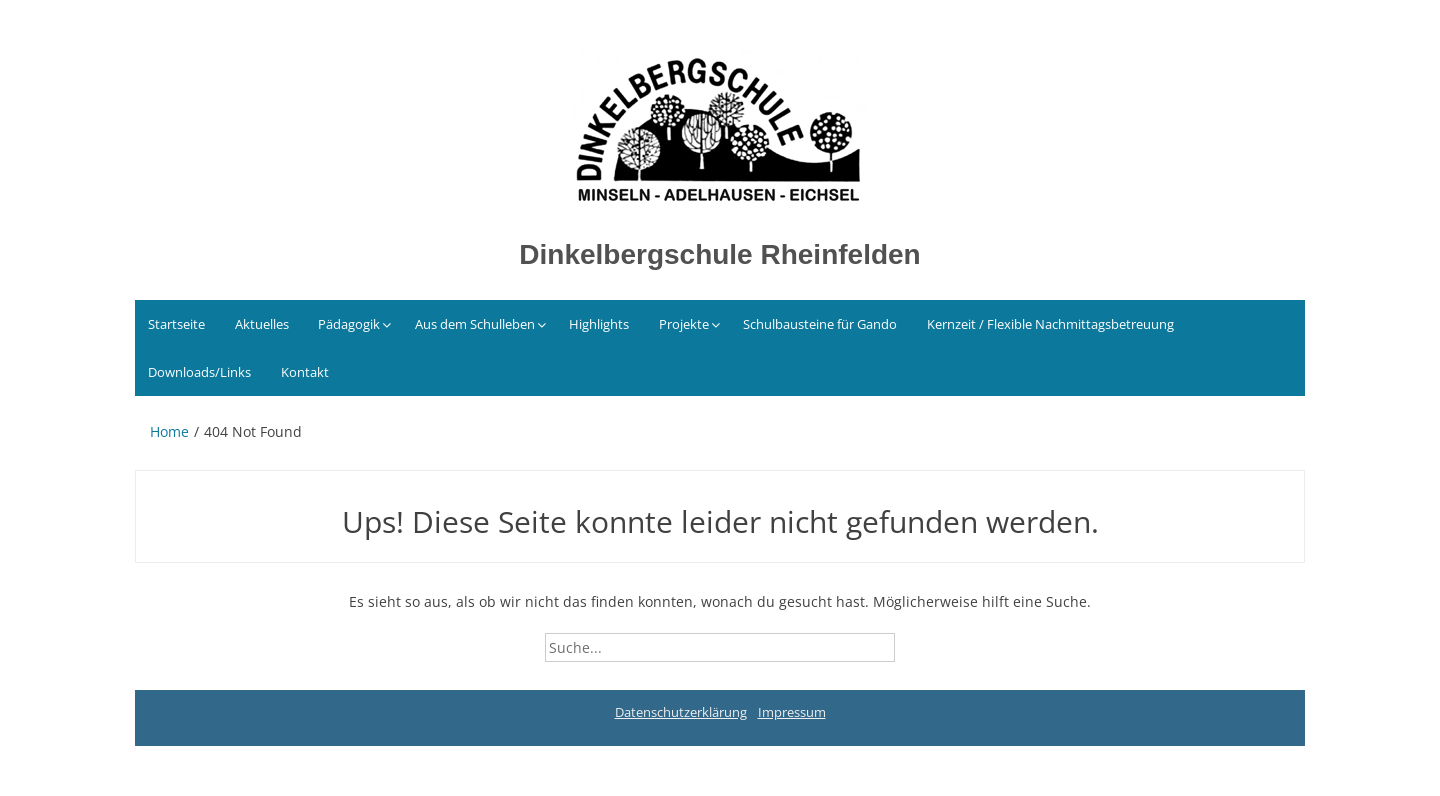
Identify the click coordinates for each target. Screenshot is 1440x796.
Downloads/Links (199, 372)
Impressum (792, 712)
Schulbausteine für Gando (820, 324)
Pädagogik (349, 324)
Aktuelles (262, 324)
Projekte (684, 324)
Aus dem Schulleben (475, 324)
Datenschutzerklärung (681, 712)
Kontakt (305, 372)
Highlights (599, 324)
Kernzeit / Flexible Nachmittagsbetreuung (1050, 324)
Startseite (176, 324)
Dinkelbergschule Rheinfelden (719, 254)
